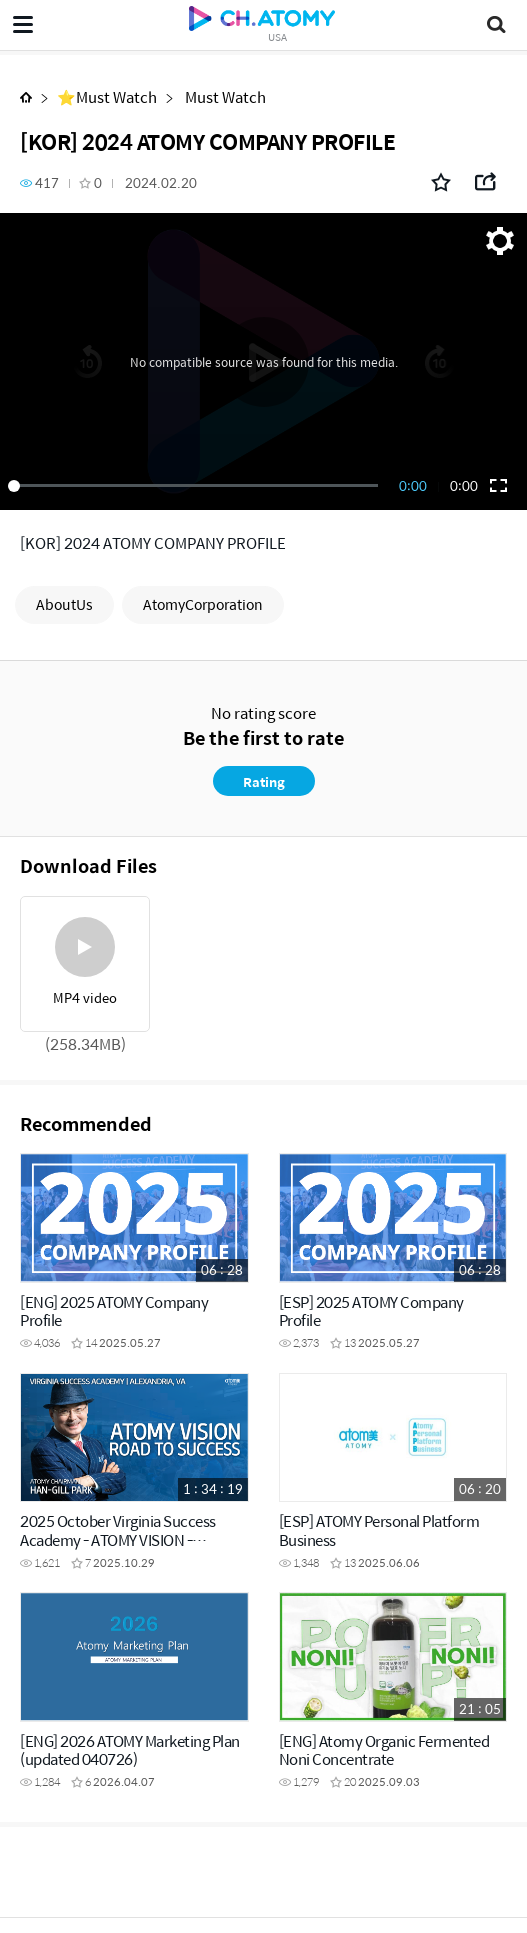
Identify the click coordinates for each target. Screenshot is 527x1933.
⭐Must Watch (107, 96)
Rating (264, 781)
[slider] (196, 486)
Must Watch (224, 96)
